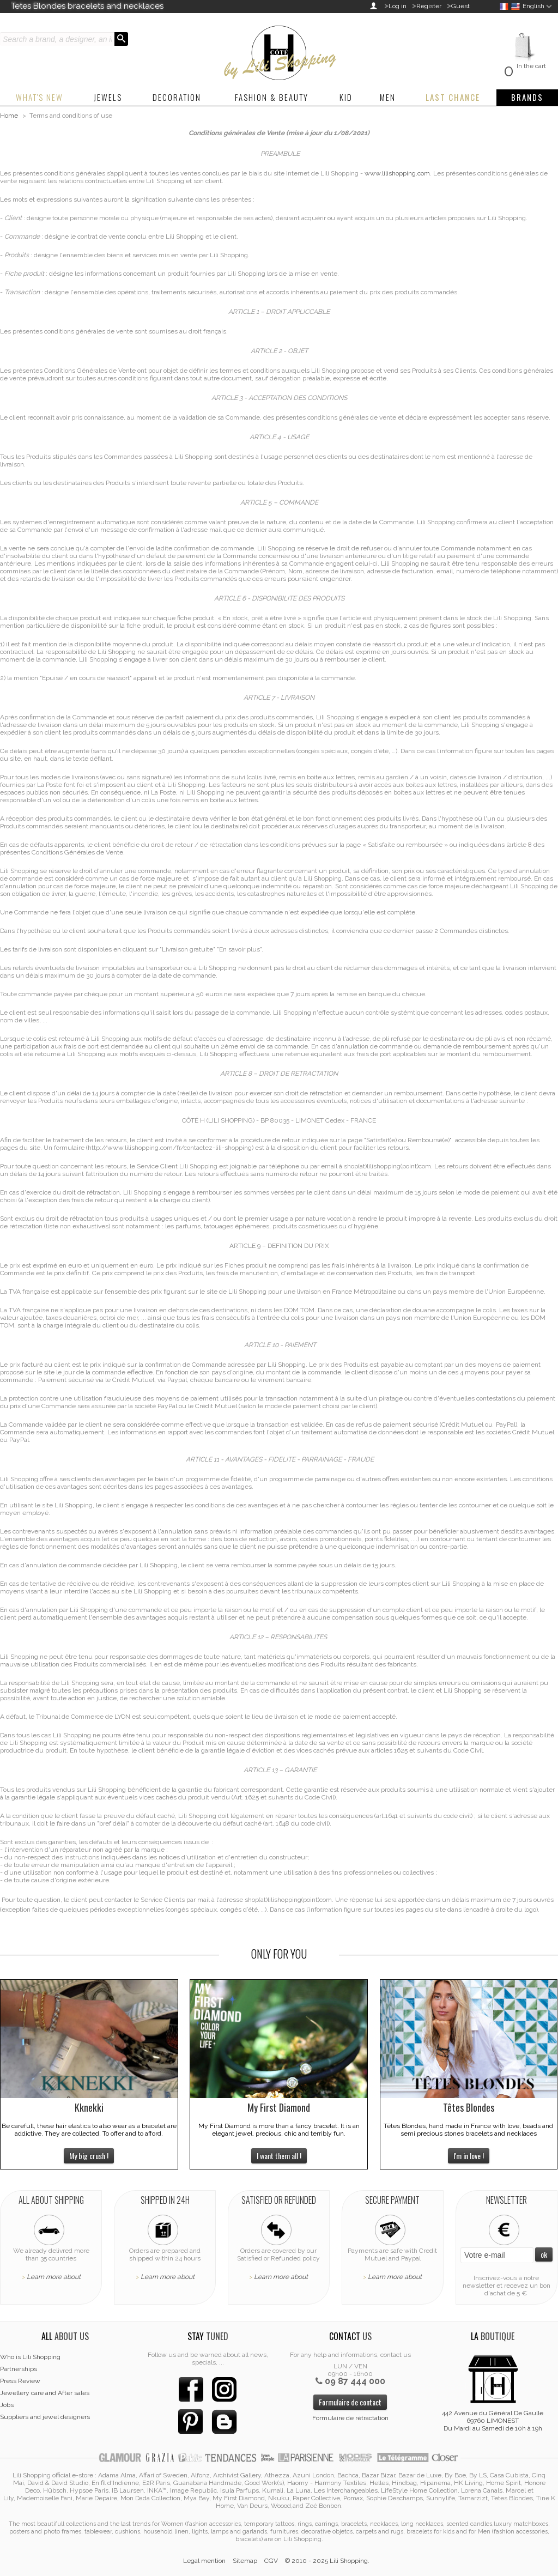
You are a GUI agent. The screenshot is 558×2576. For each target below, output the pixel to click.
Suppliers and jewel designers (45, 2417)
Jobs (7, 2405)
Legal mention (204, 2561)
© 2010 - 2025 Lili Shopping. (327, 2561)
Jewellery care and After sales (44, 2393)
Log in (398, 6)
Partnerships (18, 2369)
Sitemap (245, 2561)
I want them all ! (279, 2155)
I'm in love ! (468, 2155)
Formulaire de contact (350, 2402)
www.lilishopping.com (397, 173)
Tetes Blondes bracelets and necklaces (87, 6)
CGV (271, 2561)
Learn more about (54, 2277)
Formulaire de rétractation (350, 2418)
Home (9, 115)
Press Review (20, 2381)
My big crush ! (88, 2155)
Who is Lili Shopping (30, 2357)
